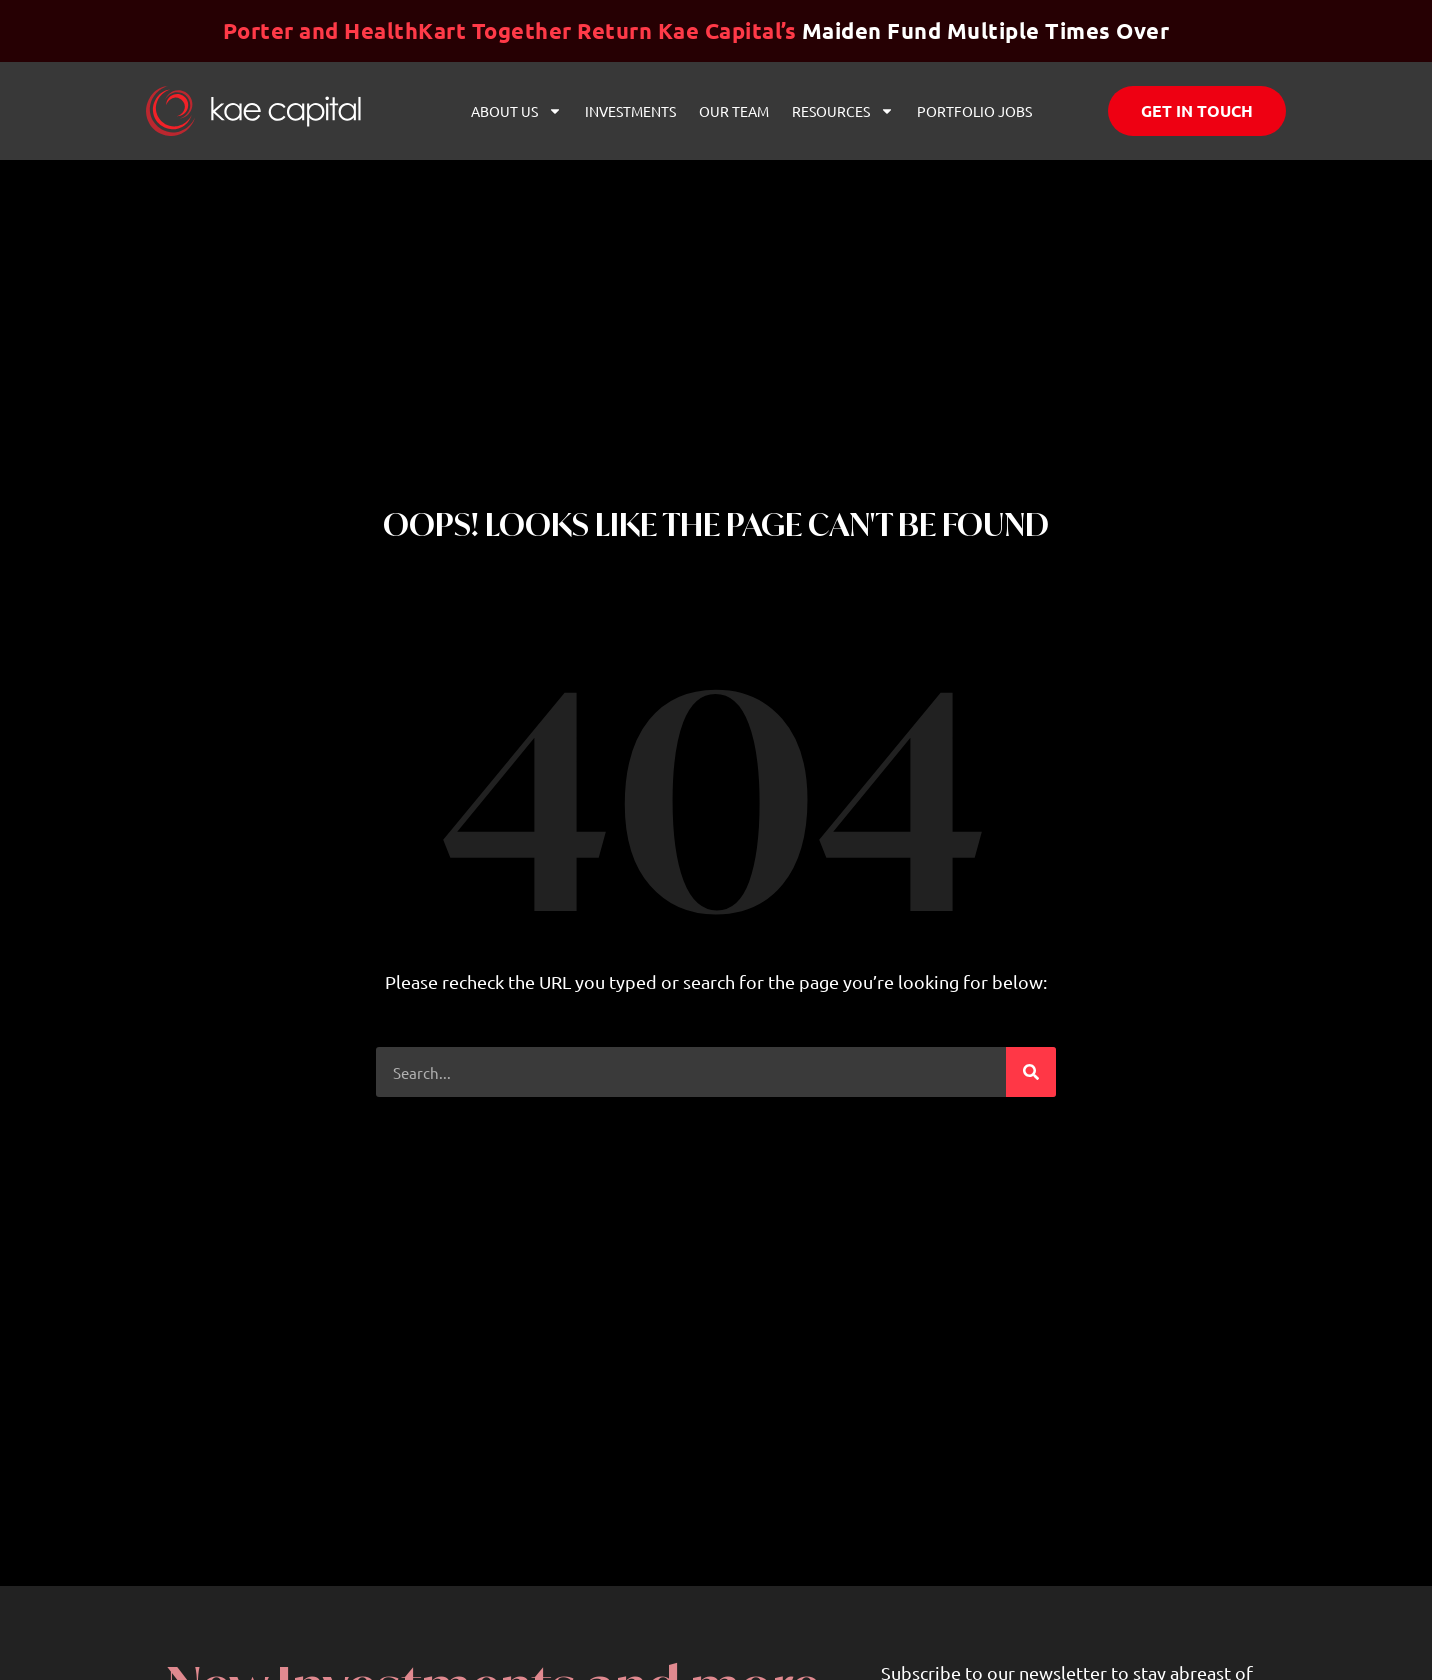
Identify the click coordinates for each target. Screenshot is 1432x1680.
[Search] (1031, 1072)
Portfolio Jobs (974, 111)
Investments (630, 111)
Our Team (734, 111)
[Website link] (253, 110)
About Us (516, 111)
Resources (843, 111)
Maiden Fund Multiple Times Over (696, 30)
